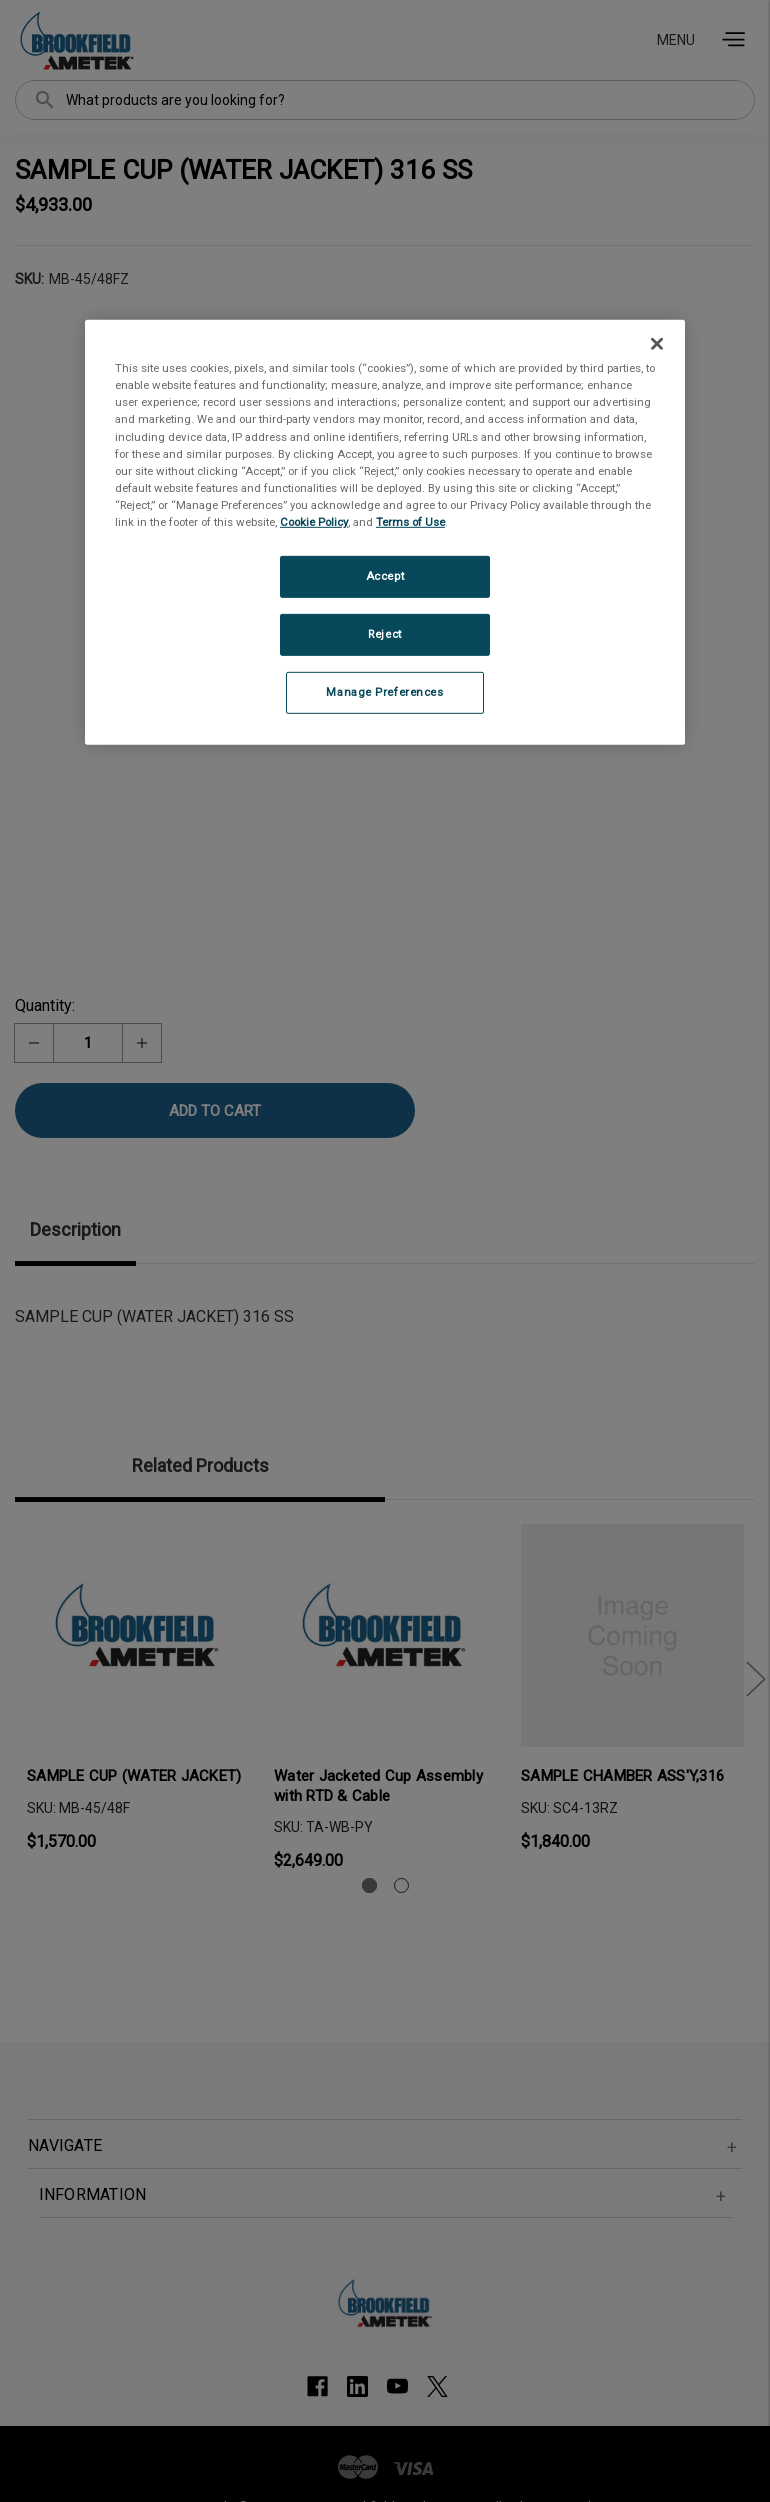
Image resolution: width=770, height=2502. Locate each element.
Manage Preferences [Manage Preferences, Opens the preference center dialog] (384, 692)
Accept (385, 576)
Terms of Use (410, 522)
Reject (384, 634)
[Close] (657, 344)
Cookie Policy (314, 522)
